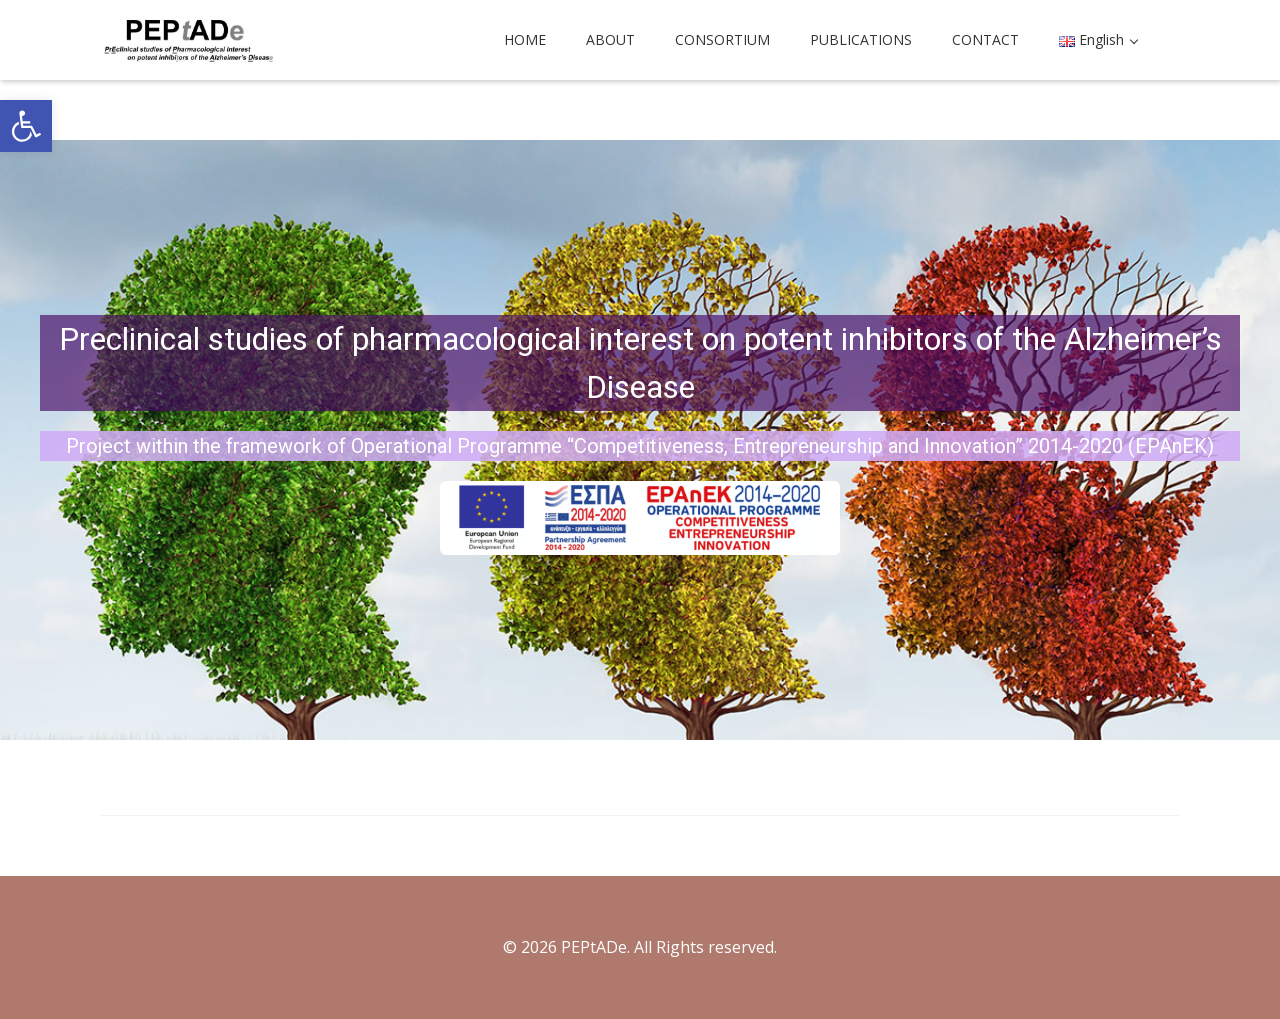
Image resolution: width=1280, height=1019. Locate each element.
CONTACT (985, 39)
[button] (26, 126)
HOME (525, 39)
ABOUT (610, 39)
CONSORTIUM (722, 39)
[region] (640, 440)
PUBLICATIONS (861, 39)
